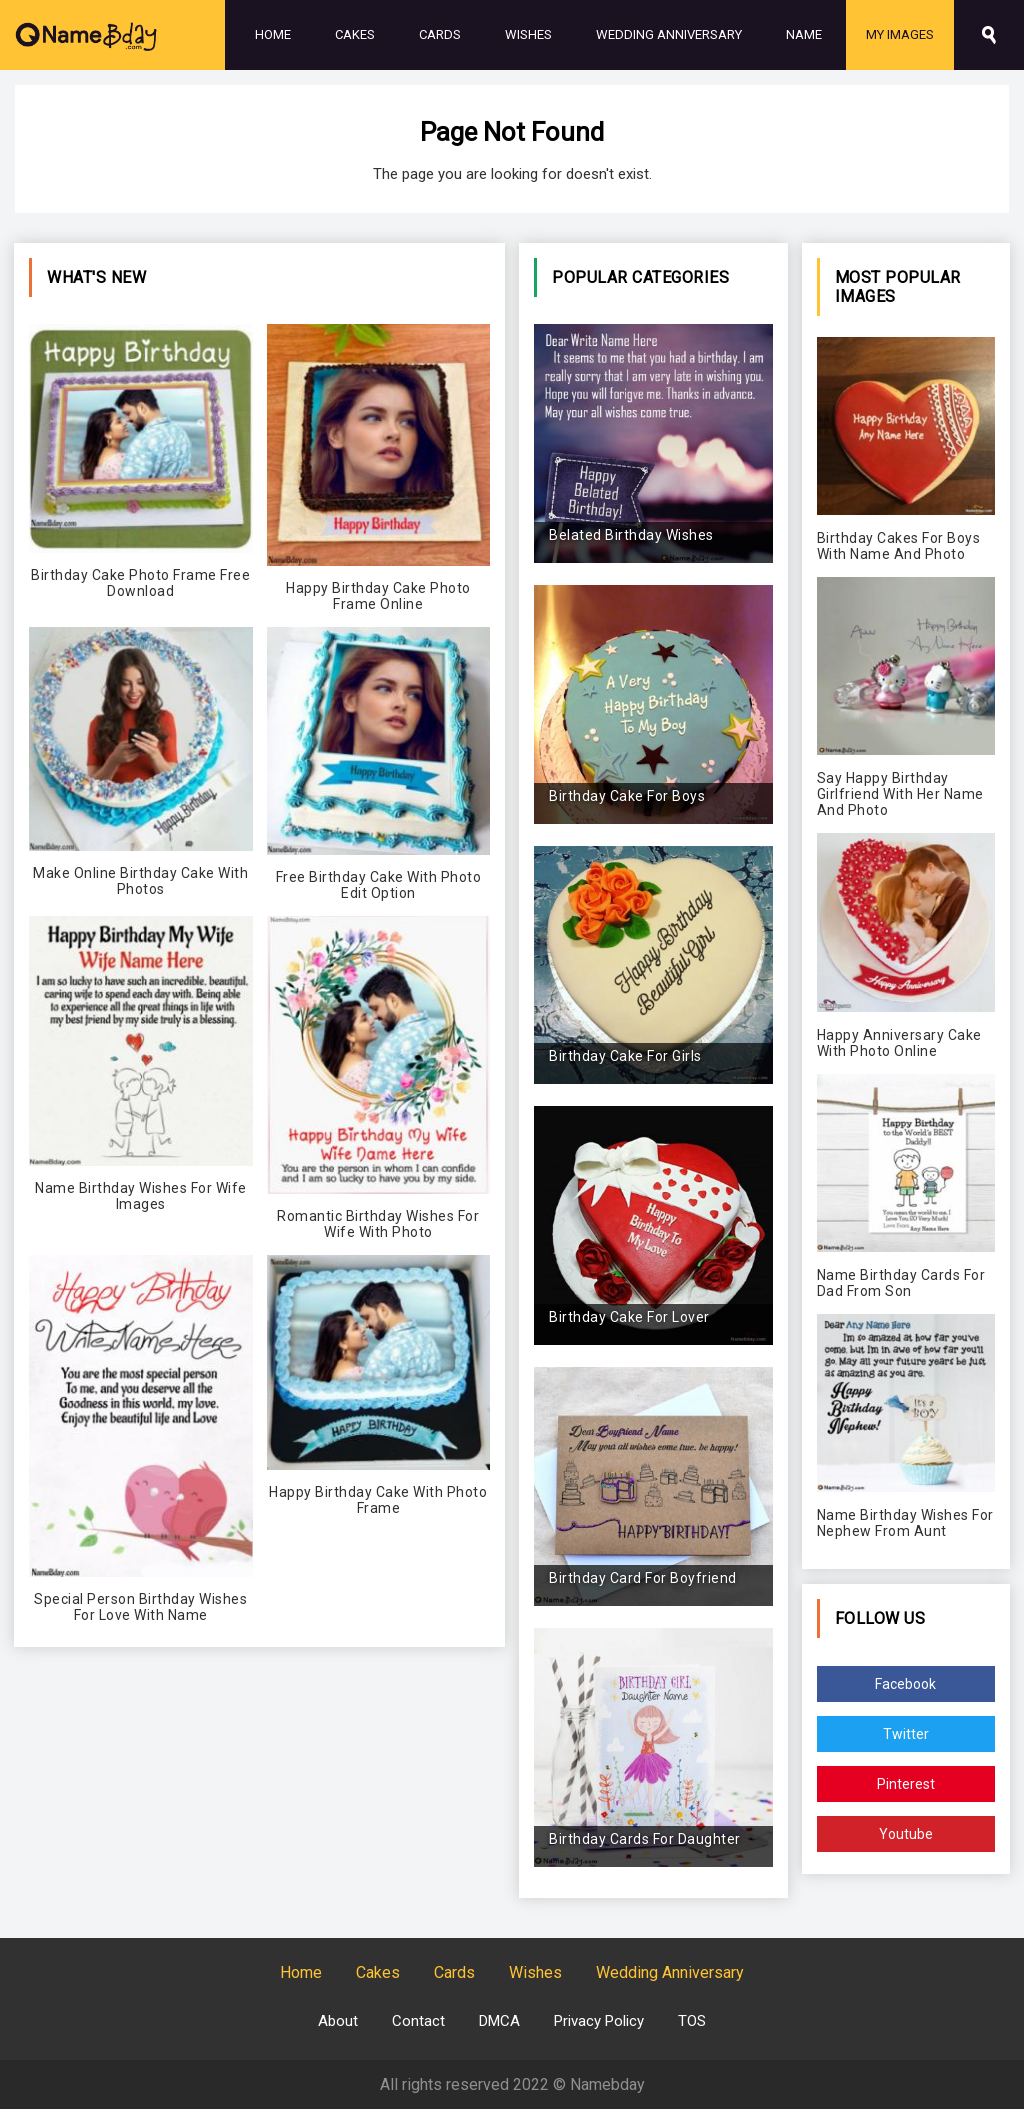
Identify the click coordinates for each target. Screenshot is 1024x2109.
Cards (440, 34)
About (338, 2021)
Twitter (906, 1734)
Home (273, 34)
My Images (900, 34)
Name (804, 34)
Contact (418, 2021)
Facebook (905, 1684)
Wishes (528, 34)
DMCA (499, 2021)
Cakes (355, 34)
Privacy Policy (599, 2021)
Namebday (607, 2084)
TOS (692, 2021)
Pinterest (906, 1784)
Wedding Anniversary (669, 34)
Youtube (906, 1834)
